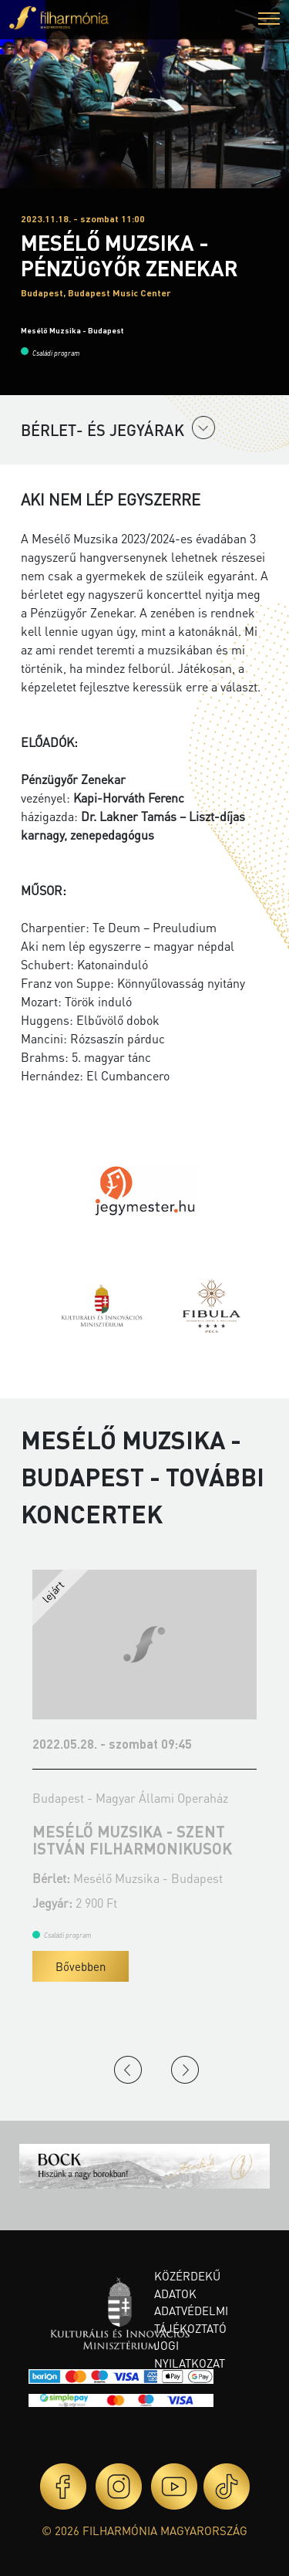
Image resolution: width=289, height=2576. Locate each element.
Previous (128, 2070)
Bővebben (80, 1966)
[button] (269, 20)
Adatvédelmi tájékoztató (191, 2319)
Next (185, 2070)
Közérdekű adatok (187, 2284)
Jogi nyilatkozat (189, 2354)
